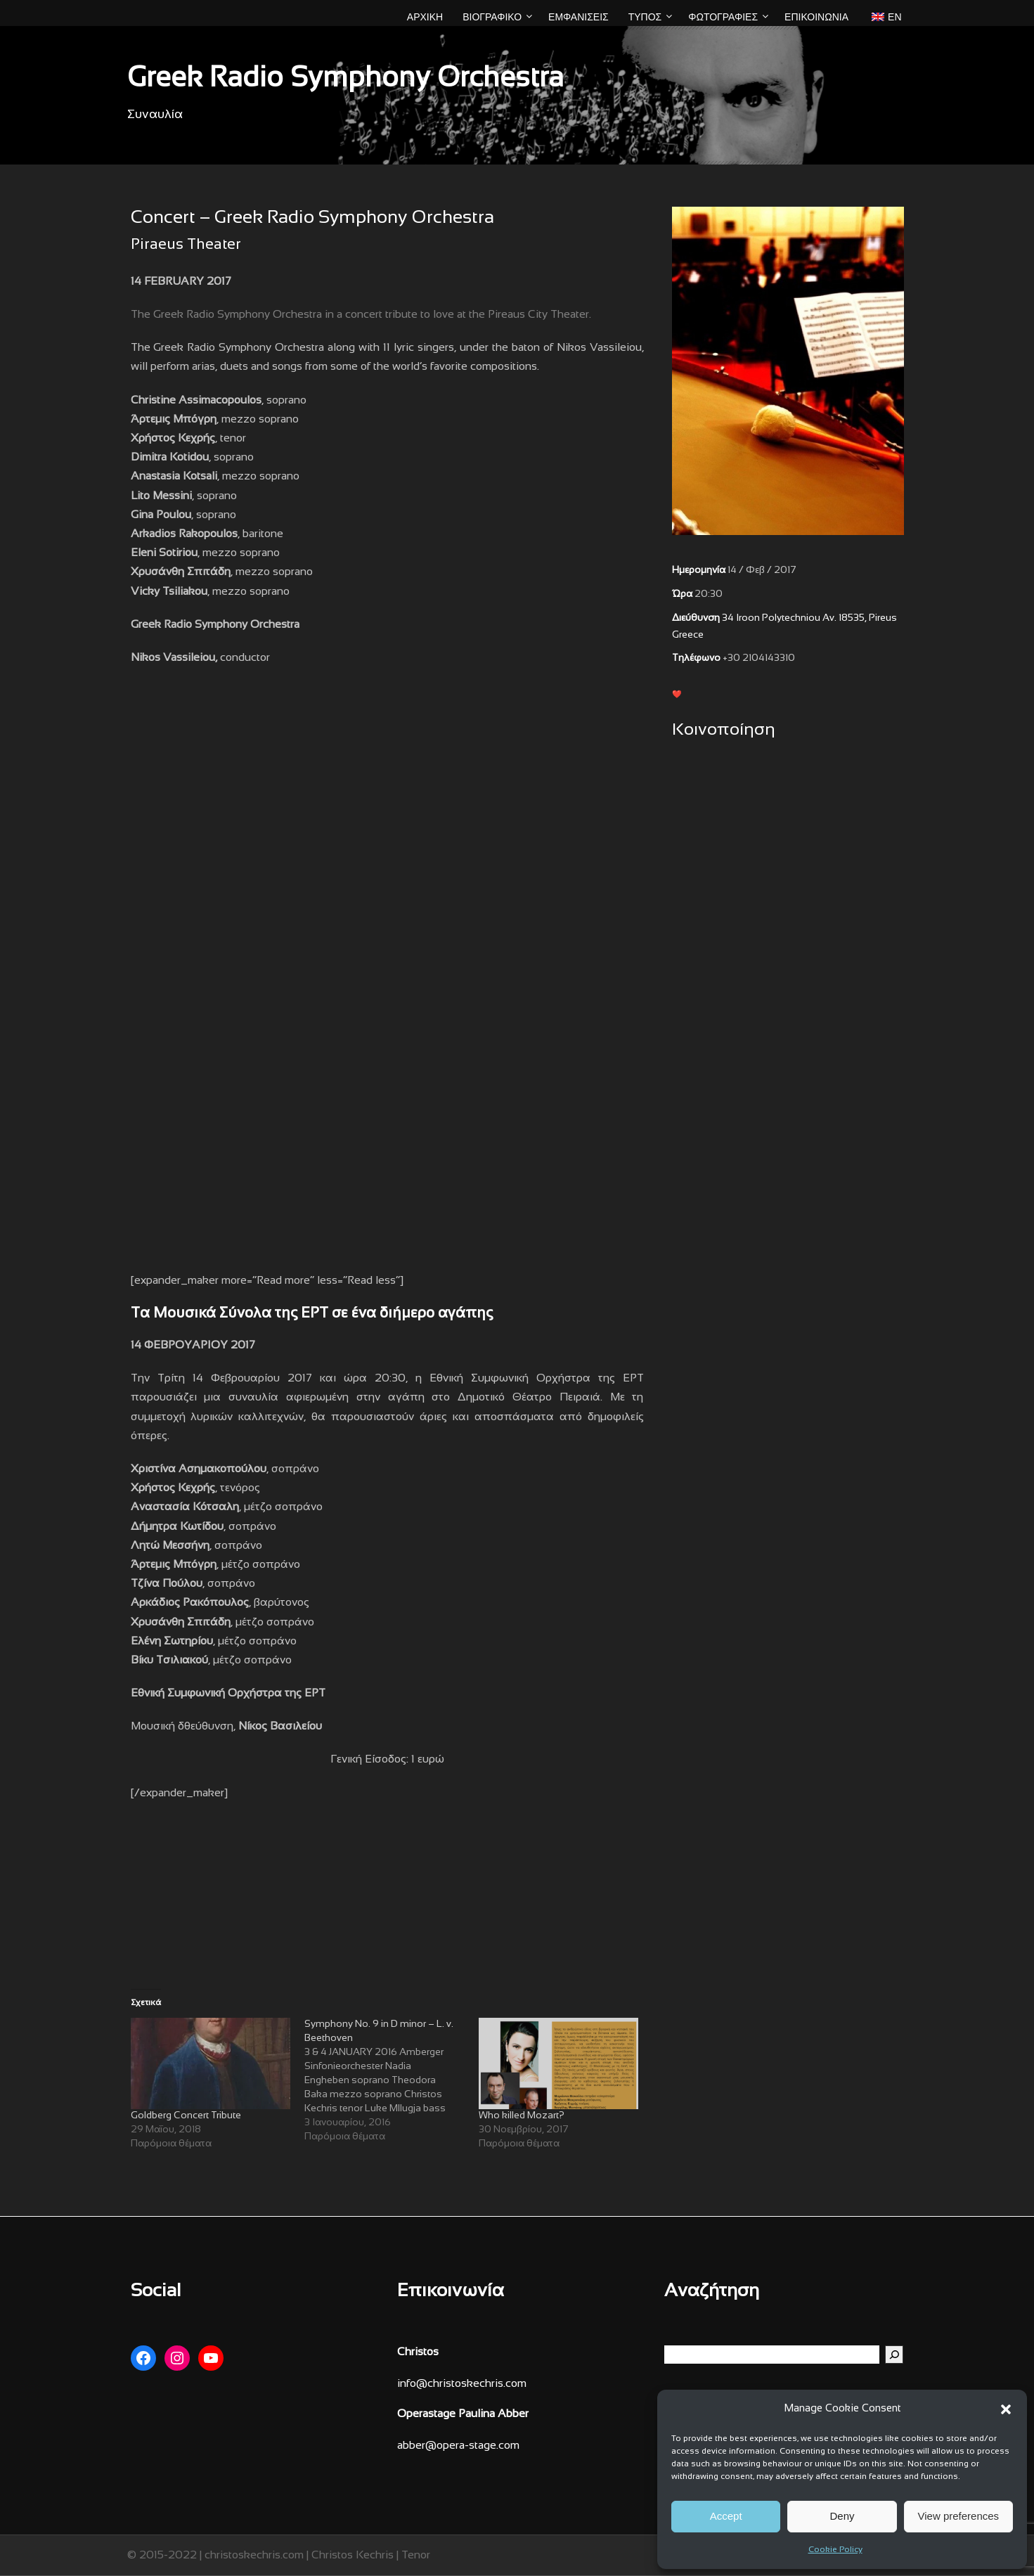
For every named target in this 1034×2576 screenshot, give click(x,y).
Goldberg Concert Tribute (186, 2115)
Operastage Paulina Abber (463, 2414)
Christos (418, 2352)
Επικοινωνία (816, 16)
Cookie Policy (835, 2550)
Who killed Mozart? (521, 2115)
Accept (726, 2516)
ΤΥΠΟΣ (645, 16)
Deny (841, 2516)
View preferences (959, 2516)
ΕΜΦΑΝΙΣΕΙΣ (578, 16)
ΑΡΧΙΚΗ (425, 16)
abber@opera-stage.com (458, 2445)
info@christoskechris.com (461, 2383)
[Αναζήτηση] (894, 2354)
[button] (1006, 2409)
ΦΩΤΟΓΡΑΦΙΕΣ (723, 16)
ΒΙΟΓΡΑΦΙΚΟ (492, 16)
